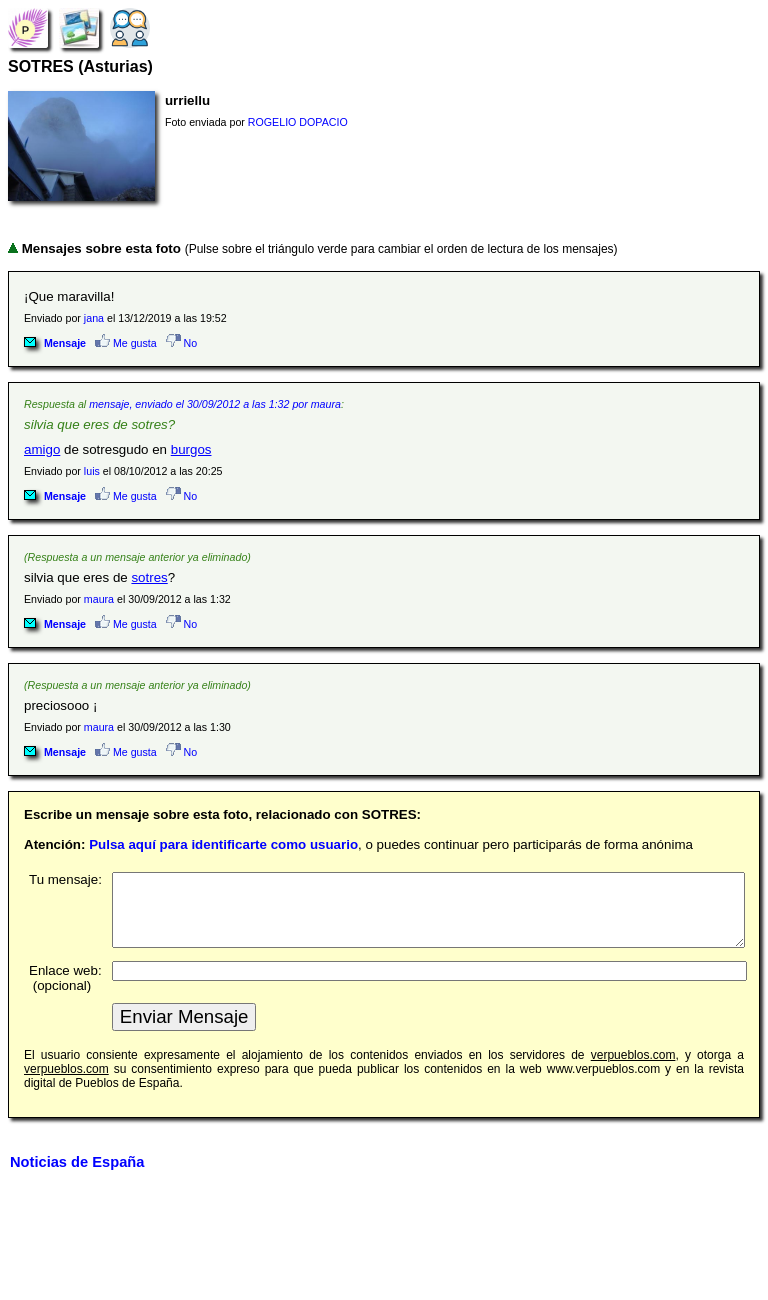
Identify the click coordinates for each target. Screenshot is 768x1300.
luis (92, 471)
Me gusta (126, 343)
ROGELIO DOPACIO (298, 122)
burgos (191, 449)
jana (94, 318)
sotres (149, 577)
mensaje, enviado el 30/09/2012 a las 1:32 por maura (215, 404)
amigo (42, 449)
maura (99, 599)
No (182, 343)
